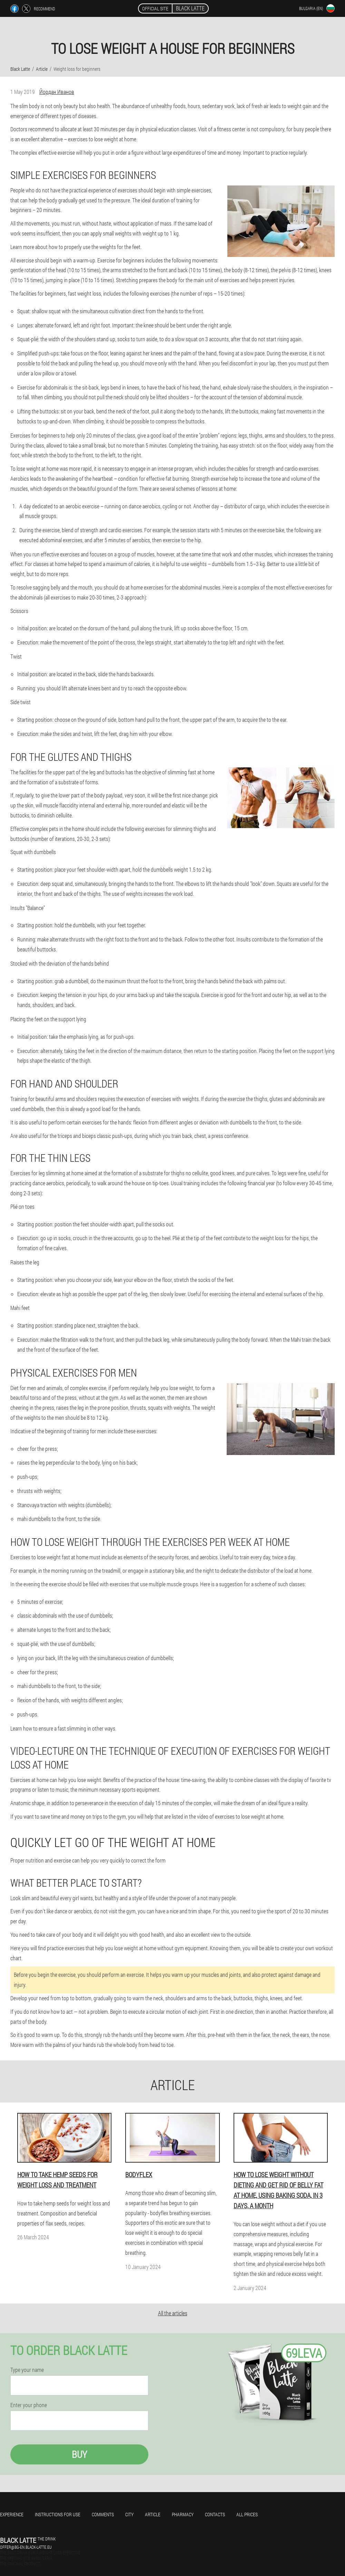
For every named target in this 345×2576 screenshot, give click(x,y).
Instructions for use (57, 2514)
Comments (103, 2514)
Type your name (27, 2370)
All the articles (172, 2313)
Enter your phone (28, 2405)
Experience (11, 2514)
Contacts (215, 2514)
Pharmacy (183, 2514)
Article (152, 2514)
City (129, 2514)
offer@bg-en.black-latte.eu (26, 2547)
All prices (247, 2514)
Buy (79, 2454)
